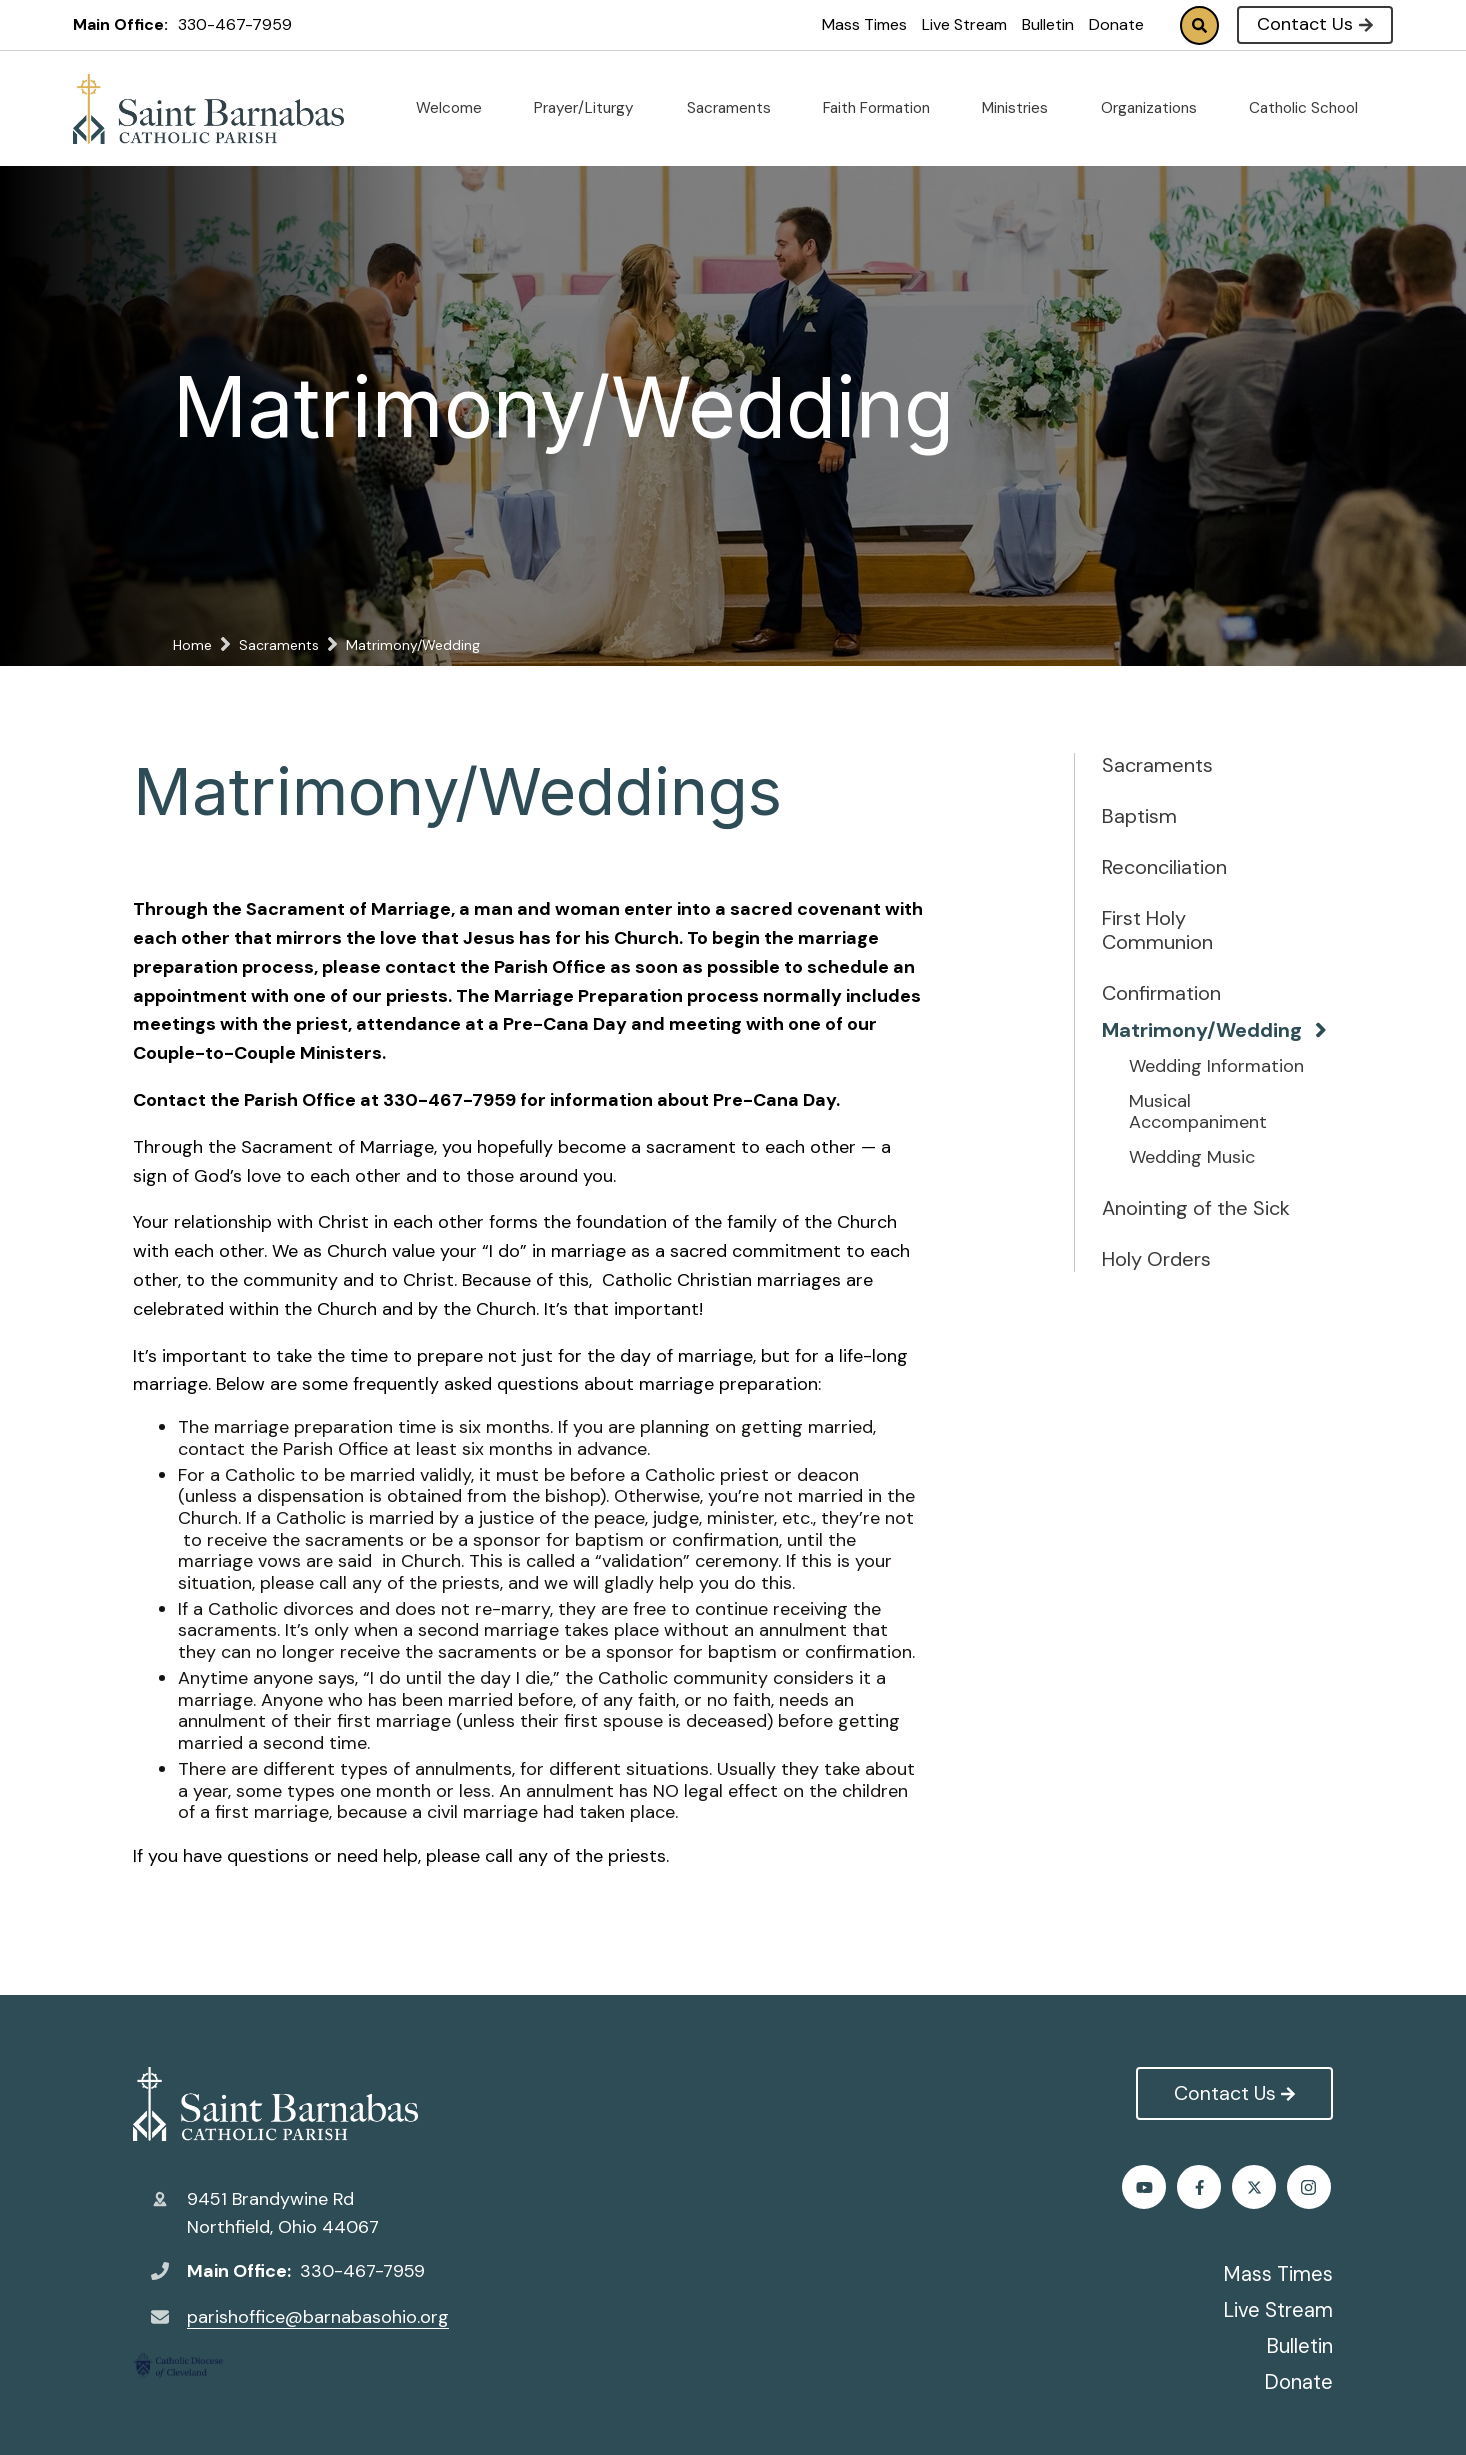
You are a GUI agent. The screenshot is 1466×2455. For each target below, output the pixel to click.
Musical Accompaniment (1198, 1112)
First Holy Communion (1157, 930)
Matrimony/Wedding (1197, 1030)
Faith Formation (884, 108)
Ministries (1023, 108)
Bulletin (1048, 24)
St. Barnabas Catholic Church (275, 2104)
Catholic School (1311, 108)
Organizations (1157, 108)
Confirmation (1161, 993)
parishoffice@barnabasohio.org (318, 2317)
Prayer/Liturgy (592, 108)
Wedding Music (1192, 1158)
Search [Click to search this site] (1199, 25)
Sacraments (737, 108)
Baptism (1139, 816)
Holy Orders (1156, 1259)
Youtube (1311, 2187)
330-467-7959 (235, 24)
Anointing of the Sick (1196, 1208)
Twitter (1201, 2187)
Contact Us (1314, 24)
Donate (1116, 24)
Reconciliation (1164, 867)
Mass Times (864, 24)
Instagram (1256, 2187)
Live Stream (964, 24)
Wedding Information (1216, 1067)
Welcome (457, 108)
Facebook (1146, 2187)
